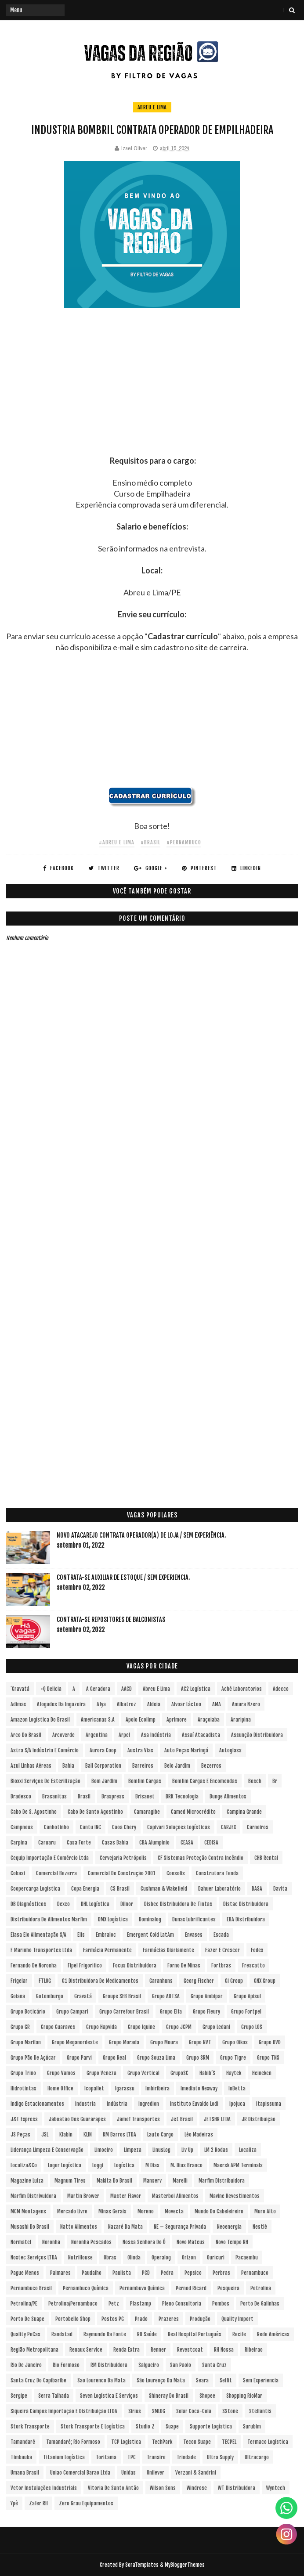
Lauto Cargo (160, 2134)
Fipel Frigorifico (85, 1965)
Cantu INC (90, 1827)
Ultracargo (257, 2457)
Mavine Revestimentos (235, 2196)
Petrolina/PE (24, 2303)
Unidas (128, 2472)
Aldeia (153, 1704)
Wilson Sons (163, 2488)
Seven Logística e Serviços (109, 2395)
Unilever (155, 2472)
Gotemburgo (49, 1996)
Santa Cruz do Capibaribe (38, 2380)
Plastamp (140, 2303)
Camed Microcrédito (193, 1812)
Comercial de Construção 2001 (122, 1873)
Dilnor (126, 1904)
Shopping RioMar (244, 2395)
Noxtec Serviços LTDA (34, 2257)
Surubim (252, 2426)
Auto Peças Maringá (186, 1750)
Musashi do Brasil (30, 2226)
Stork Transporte (30, 2426)
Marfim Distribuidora (222, 2180)
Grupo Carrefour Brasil (124, 2011)
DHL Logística (95, 1904)
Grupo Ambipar (207, 1996)
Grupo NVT (200, 2042)
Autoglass (230, 1750)
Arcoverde (63, 1735)
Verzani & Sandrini (195, 2472)
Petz (114, 2303)
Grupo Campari (72, 2011)
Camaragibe (147, 1812)
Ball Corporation (103, 1765)
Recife (239, 2334)
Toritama (106, 2457)
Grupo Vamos (61, 2073)
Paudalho (91, 2273)
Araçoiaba (209, 1719)
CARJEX (228, 1827)
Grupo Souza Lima (156, 2057)
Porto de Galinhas (259, 2303)
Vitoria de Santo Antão (113, 2488)
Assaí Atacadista (201, 1735)
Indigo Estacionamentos (37, 2103)
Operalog (161, 2257)
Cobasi (18, 1873)
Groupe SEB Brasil (122, 1996)
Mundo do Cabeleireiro (219, 2211)
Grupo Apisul (247, 1996)
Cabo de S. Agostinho (34, 1812)
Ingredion (148, 2103)
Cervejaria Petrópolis (123, 1858)
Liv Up (187, 2150)
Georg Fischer (199, 1981)
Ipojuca (237, 2103)
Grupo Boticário (28, 2011)
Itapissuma (268, 2103)
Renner (158, 2349)
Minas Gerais (112, 2211)
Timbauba (21, 2457)
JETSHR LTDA (217, 2119)
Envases (194, 1934)
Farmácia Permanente (107, 1950)
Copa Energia (85, 1888)
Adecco (281, 1689)
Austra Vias (140, 1750)
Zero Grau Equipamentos (86, 2503)
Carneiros (257, 1827)
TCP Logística (126, 2442)
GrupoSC (179, 2073)
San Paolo (180, 2365)
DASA (257, 1888)
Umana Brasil (25, 2472)
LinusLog (161, 2150)
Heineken (261, 2073)
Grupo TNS (268, 2057)
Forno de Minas (183, 1965)
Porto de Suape (27, 2319)
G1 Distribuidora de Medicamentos (100, 1981)
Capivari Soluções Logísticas (178, 1827)
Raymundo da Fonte (104, 2334)
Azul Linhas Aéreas (31, 1765)
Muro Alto (265, 2211)
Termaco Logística (267, 2442)
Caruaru (47, 1842)
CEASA (187, 1842)
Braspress (112, 1796)
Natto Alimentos (78, 2226)
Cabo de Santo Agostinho (95, 1812)
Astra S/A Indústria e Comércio (45, 1750)
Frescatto (253, 1965)
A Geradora (98, 1689)
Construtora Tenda (217, 1873)
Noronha (51, 2242)
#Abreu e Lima (116, 842)
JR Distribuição (258, 2119)
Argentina (97, 1735)
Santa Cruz (214, 2365)
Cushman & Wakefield (164, 1888)
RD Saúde (147, 2334)
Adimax (18, 1704)
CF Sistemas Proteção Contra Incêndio (200, 1858)
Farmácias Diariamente (168, 1950)
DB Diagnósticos (28, 1904)
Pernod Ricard (191, 2288)
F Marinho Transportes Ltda (41, 1950)
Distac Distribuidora (245, 1904)
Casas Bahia (115, 1842)
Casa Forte (79, 1842)
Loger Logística (64, 2165)
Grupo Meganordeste (75, 2042)
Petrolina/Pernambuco (73, 2303)
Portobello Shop (72, 2319)
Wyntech (275, 2488)
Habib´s (207, 2073)
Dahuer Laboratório (219, 1888)
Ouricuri (215, 2257)
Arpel (124, 1735)
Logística (124, 2165)
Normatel (21, 2242)
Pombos (220, 2303)
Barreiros (142, 1765)
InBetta (237, 2088)
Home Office (60, 2088)
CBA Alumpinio (154, 1842)
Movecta (174, 2211)
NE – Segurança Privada (180, 2226)
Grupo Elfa (171, 2011)
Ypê (14, 2503)
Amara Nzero (246, 1704)
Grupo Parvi (79, 2057)
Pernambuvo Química (142, 2288)
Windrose (197, 2488)
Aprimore (176, 1719)
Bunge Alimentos (228, 1796)
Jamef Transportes (138, 2119)
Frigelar (19, 1981)
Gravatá (83, 1996)
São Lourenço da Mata (161, 2380)
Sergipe (19, 2395)
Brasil (84, 1796)
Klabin (65, 2134)
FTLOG (45, 1981)
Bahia (68, 1765)
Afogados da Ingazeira (61, 1704)
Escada (221, 1934)
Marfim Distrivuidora (33, 2196)
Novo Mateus (191, 2242)
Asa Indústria (156, 1735)
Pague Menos (25, 2273)
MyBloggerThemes (185, 2565)
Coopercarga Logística (35, 1888)
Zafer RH (38, 2503)
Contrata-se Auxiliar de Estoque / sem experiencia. (123, 1577)
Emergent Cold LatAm (150, 1934)
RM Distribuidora (108, 2365)
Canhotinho (56, 1827)
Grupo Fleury (206, 2011)
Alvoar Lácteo (186, 1704)
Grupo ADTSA (166, 1996)
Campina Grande (244, 1812)
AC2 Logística (195, 1689)
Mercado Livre (72, 2211)
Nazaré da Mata (125, 2226)
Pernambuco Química (86, 2288)
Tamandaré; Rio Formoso (73, 2442)
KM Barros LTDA (119, 2134)
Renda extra (126, 2349)
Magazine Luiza (27, 2180)
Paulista (121, 2273)
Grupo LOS (251, 2027)
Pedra (167, 2273)
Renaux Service (85, 2349)
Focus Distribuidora (134, 1965)
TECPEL (229, 2442)
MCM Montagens (28, 2211)
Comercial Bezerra (56, 1873)
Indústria (117, 2103)
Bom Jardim (104, 1781)
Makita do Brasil (114, 2180)
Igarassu (124, 2088)
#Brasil (150, 842)
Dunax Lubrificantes (194, 1919)
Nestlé (260, 2226)
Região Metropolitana (34, 2349)
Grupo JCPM (179, 2027)
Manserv (152, 2180)
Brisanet (145, 1796)
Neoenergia (229, 2226)
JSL (44, 2134)
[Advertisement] (152, 393)
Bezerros (211, 1765)
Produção (200, 2319)
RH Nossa (224, 2349)
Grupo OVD (270, 2042)
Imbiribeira (157, 2088)
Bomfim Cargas (144, 1781)
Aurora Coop (103, 1750)
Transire (156, 2457)
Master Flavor (125, 2196)
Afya (101, 1704)
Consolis (175, 1873)
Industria (85, 2103)
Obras (110, 2257)
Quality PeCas (25, 2334)
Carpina (19, 1842)
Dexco (63, 1904)
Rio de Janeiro (26, 2365)
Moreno (146, 2211)
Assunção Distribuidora (257, 1735)
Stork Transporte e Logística (93, 2426)
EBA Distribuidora (246, 1919)
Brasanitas (54, 1796)
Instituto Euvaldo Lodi (194, 2103)
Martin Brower (83, 2196)
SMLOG (158, 2411)
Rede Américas (273, 2334)
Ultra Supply (220, 2457)
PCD (146, 2273)
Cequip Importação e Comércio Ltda (50, 1858)
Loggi (97, 2165)
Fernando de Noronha (34, 1965)
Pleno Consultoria (181, 2303)
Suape (172, 2426)
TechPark (162, 2442)
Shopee (207, 2395)
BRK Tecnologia (182, 1796)
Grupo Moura (164, 2042)
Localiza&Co (24, 2165)
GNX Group (264, 1981)
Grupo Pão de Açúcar (33, 2057)
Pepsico (193, 2273)
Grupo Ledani (216, 2027)
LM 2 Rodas (216, 2150)
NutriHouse (80, 2257)
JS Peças (20, 2134)
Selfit (226, 2380)
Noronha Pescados (91, 2242)
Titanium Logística (64, 2457)
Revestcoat (190, 2349)
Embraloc (106, 1934)
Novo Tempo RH (232, 2242)
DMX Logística (113, 1919)
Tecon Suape (197, 2442)
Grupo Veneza (101, 2073)
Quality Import (237, 2319)
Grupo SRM (197, 2057)
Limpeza (132, 2150)
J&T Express (24, 2119)
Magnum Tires (70, 2180)
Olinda (134, 2257)
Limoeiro (103, 2150)
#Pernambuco (183, 842)
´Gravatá (20, 1689)
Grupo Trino (23, 2073)
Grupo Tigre (233, 2057)
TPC (131, 2457)
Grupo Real (114, 2057)
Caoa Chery (124, 1827)
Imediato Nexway (199, 2088)
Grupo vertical (143, 2073)
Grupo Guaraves (58, 2027)
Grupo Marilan (26, 2042)
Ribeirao (254, 2349)
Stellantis (260, 2411)
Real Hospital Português (194, 2334)
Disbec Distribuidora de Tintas (178, 1904)
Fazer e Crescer (222, 1950)
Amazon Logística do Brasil (40, 1719)
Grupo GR (20, 2027)
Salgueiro (148, 2365)
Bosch (254, 1781)
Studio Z (145, 2426)
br (274, 1781)
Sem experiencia (261, 2380)
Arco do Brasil (26, 1735)
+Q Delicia (51, 1689)
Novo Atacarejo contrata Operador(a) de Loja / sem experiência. (141, 1535)
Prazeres (169, 2319)
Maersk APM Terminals (238, 2165)
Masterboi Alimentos (175, 2196)
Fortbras (221, 1965)
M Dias (152, 2165)
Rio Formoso (66, 2365)
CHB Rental (266, 1858)
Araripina (241, 1719)
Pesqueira (228, 2288)
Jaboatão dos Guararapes (77, 2119)
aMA (216, 1704)
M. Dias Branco (186, 2165)
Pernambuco (254, 2273)
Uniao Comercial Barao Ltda (80, 2472)
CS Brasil (120, 1888)
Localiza (248, 2150)
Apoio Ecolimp (141, 1719)
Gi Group (234, 1981)
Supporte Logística (211, 2426)
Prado (141, 2319)
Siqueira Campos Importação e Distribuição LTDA (64, 2411)
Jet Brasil (182, 2119)
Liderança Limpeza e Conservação (47, 2150)
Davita (280, 1888)
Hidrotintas (23, 2088)
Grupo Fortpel (246, 2011)
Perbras (221, 2273)
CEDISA (211, 1842)
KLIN (87, 2134)
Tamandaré (23, 2442)
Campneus (22, 1827)
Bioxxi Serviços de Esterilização (45, 1781)
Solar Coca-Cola (193, 2411)
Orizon (189, 2257)
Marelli (180, 2180)
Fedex (257, 1950)
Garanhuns (161, 1981)
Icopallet (94, 2088)
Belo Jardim (177, 1765)
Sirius (134, 2411)
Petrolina (260, 2288)
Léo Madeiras (199, 2134)
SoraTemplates (142, 2565)
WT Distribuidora (236, 2488)
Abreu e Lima (152, 107)
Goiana (18, 1996)
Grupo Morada (124, 2042)
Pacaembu (246, 2257)
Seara (202, 2380)
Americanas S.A (98, 1719)
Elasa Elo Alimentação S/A (38, 1934)
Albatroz (126, 1704)
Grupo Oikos (235, 2042)
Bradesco (21, 1796)
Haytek (233, 2073)
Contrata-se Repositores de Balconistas (111, 1619)
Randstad (61, 2334)
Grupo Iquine (141, 2027)
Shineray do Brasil (168, 2395)
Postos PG (112, 2319)
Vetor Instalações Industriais (44, 2488)
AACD (126, 1689)
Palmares (60, 2273)
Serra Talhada (53, 2395)
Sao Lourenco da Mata (101, 2380)
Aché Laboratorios (241, 1689)
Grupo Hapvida (101, 2027)
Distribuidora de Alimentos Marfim (49, 1919)
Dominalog (150, 1919)
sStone (230, 2411)
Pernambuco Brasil (31, 2288)
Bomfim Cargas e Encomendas (204, 1781)
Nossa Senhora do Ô (144, 2242)
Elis (81, 1934)
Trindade (186, 2457)
